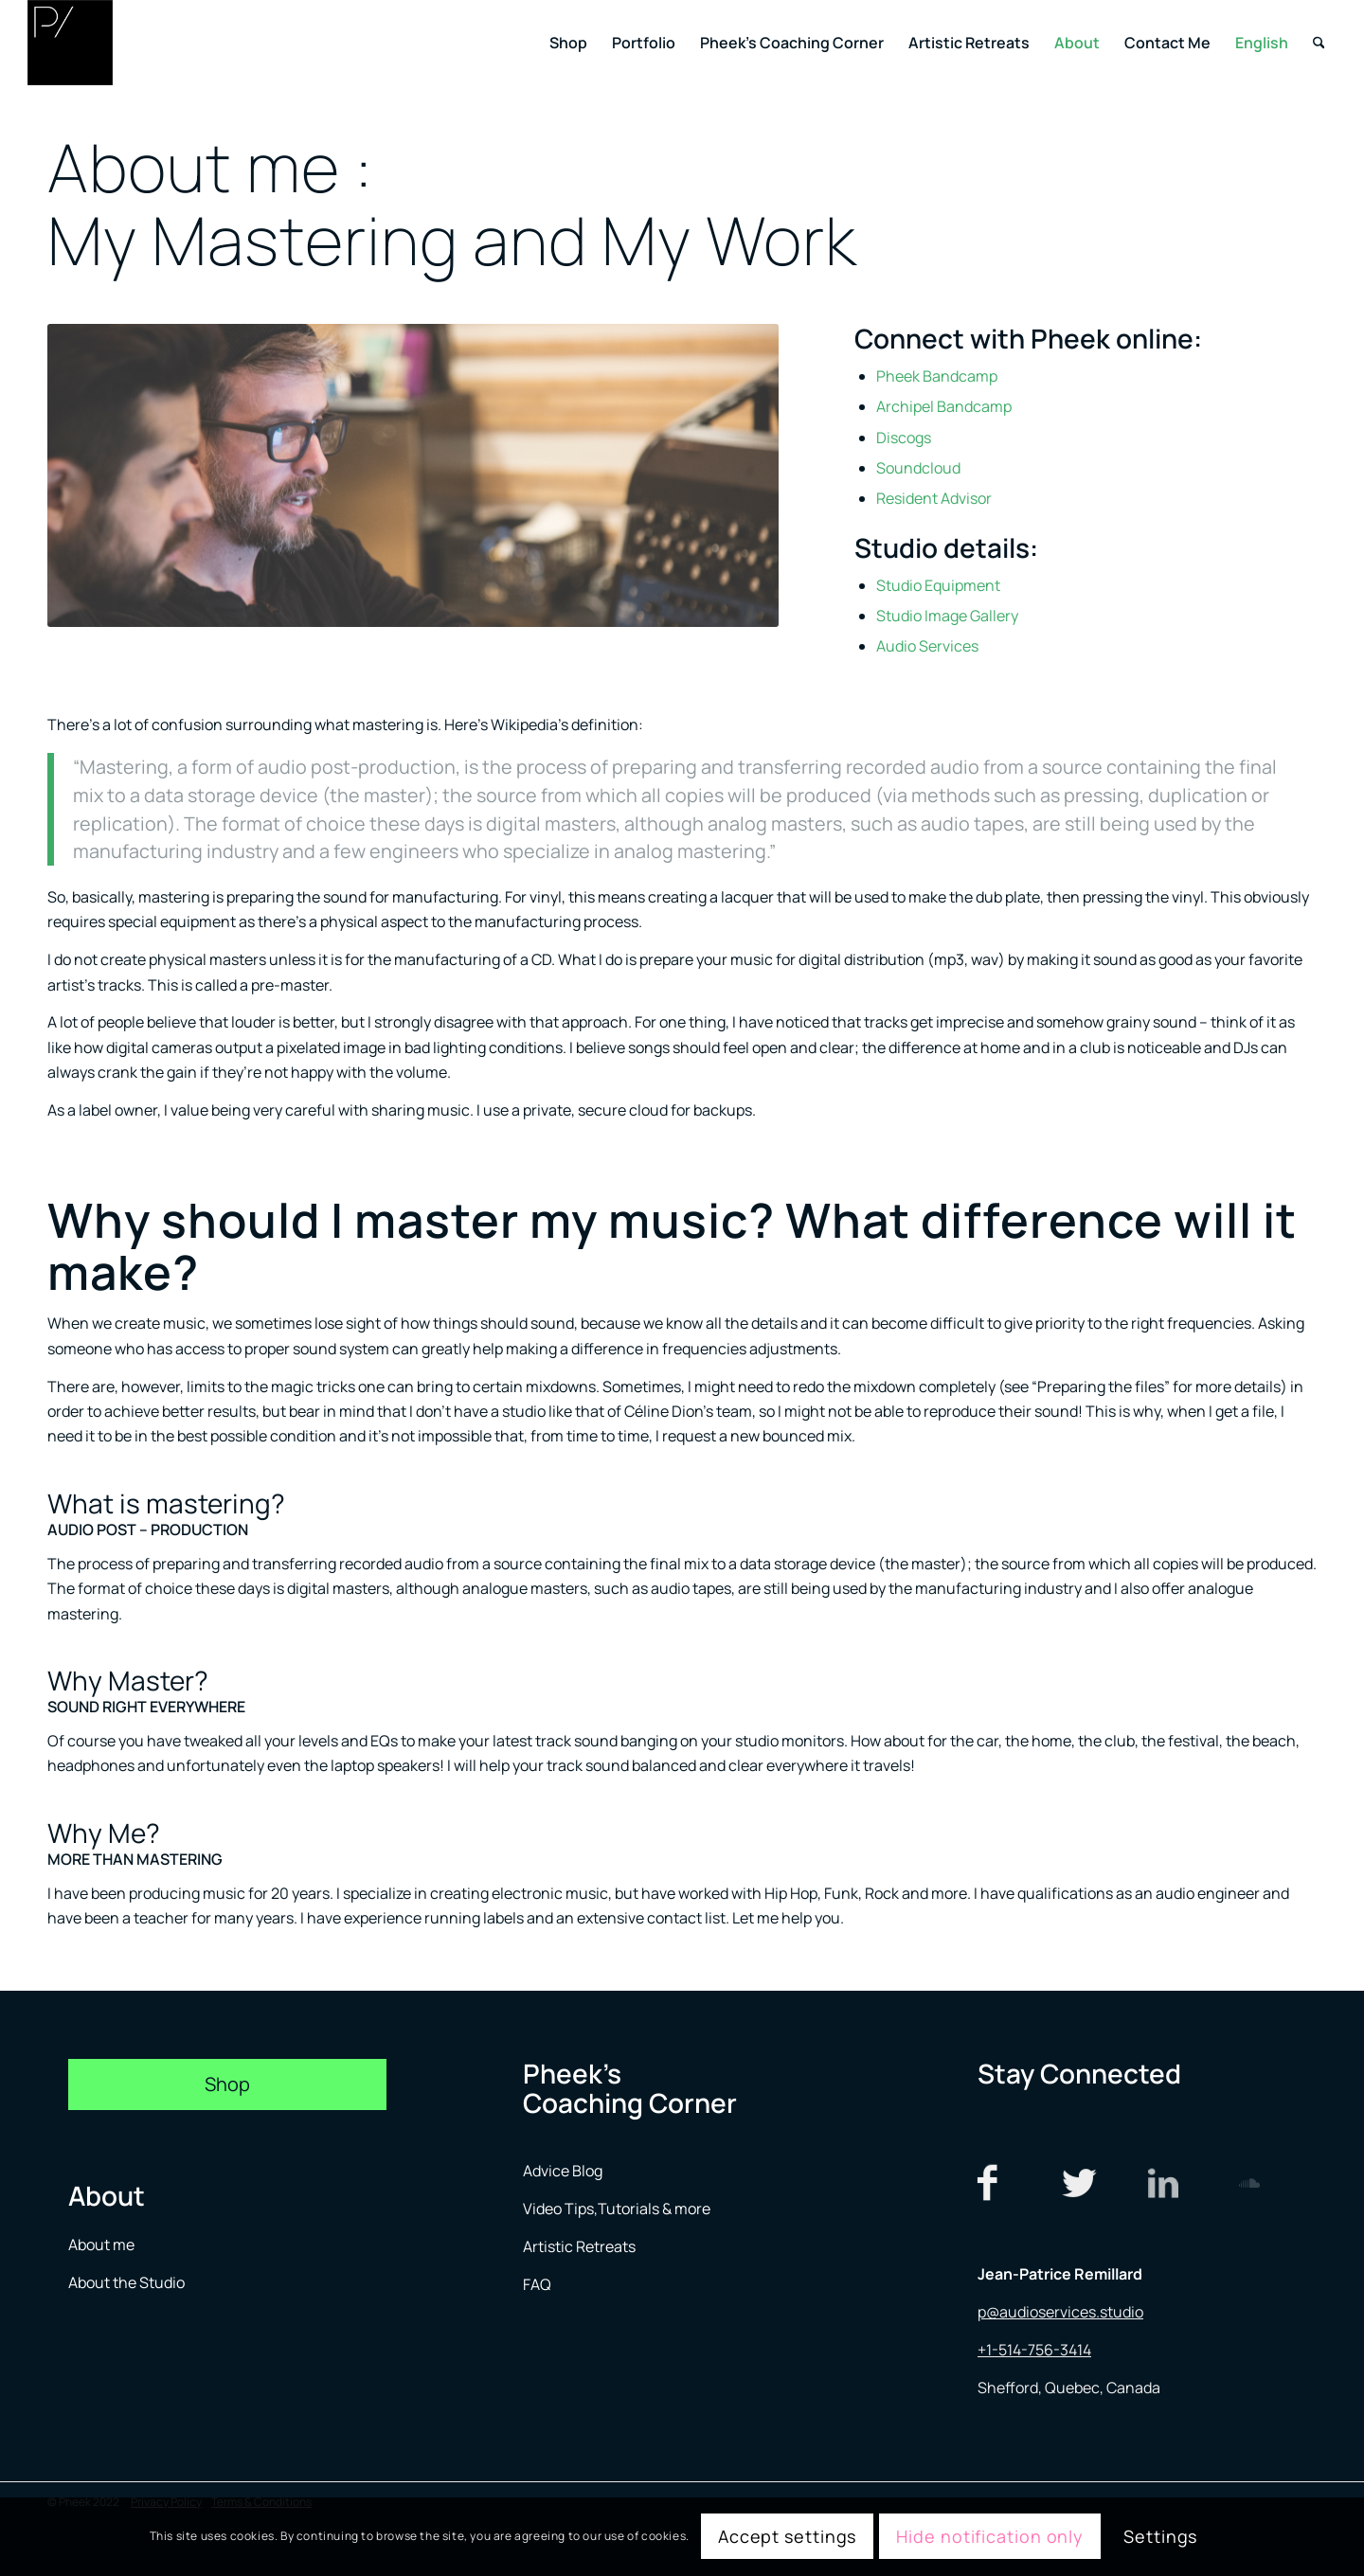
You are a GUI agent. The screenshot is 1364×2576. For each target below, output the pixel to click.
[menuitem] (568, 42)
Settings (1160, 2536)
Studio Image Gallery (947, 615)
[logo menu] (70, 42)
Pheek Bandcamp (936, 376)
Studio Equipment (938, 585)
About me (102, 2244)
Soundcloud (918, 467)
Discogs (903, 437)
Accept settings (787, 2536)
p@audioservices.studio (1060, 2311)
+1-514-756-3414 (1034, 2349)
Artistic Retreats (579, 2246)
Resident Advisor (934, 498)
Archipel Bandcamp (944, 406)
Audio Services (927, 645)
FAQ (537, 2284)
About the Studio (126, 2282)
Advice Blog (562, 2170)
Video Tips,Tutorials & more (616, 2208)
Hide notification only (990, 2536)
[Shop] (227, 2084)
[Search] (1319, 42)
